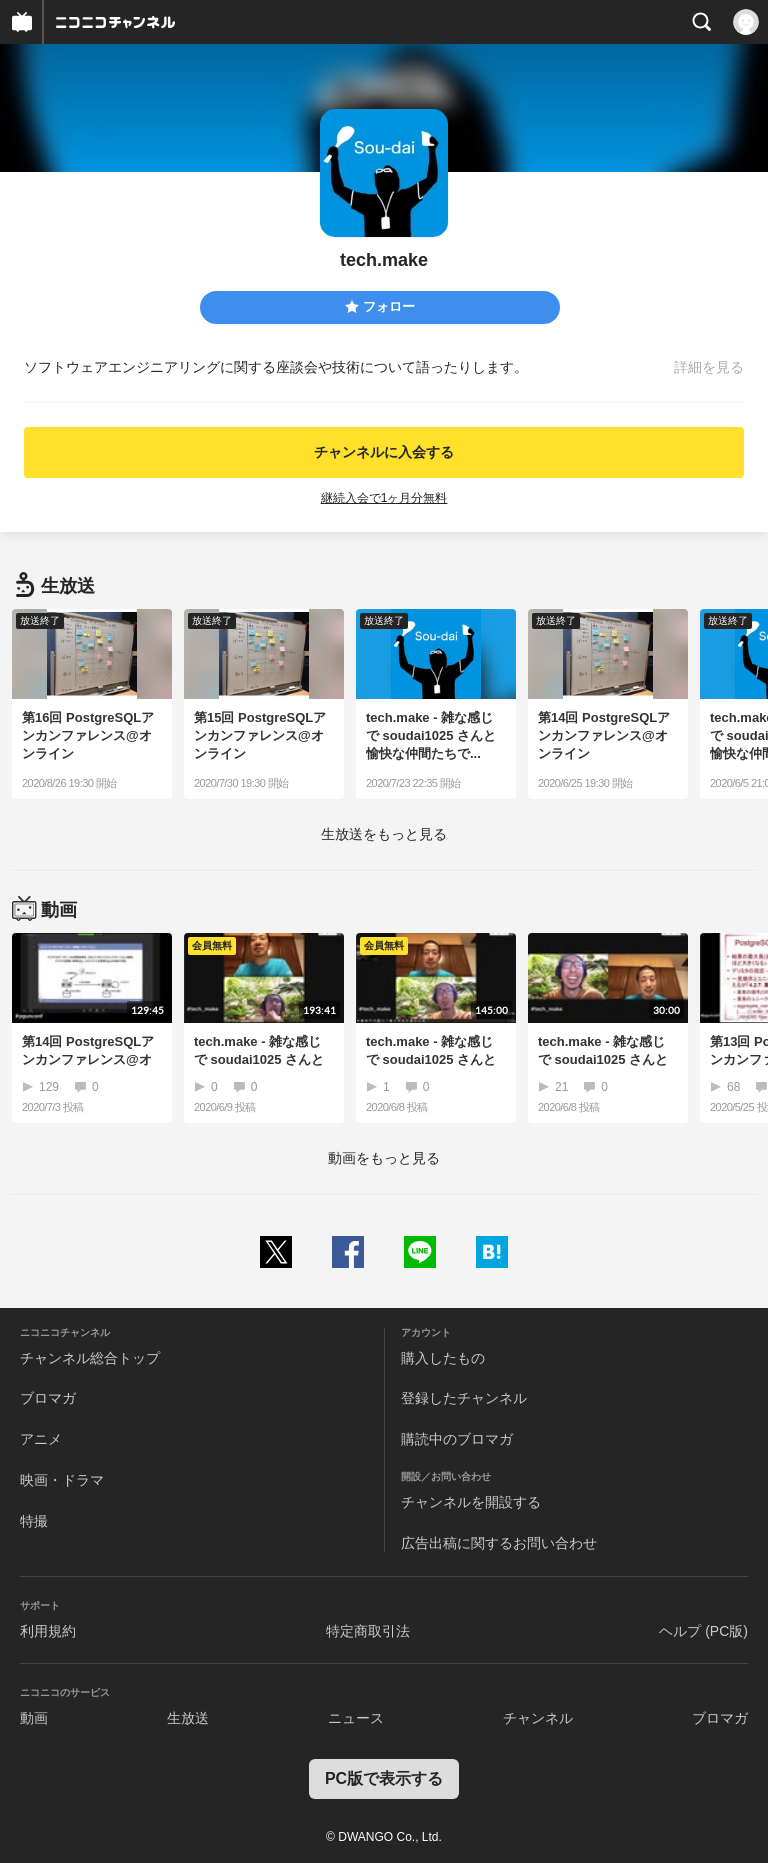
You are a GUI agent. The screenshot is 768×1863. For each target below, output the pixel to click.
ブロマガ (48, 1398)
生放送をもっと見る (384, 834)
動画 (34, 1718)
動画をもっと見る (384, 1158)
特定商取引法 (368, 1631)
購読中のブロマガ (457, 1439)
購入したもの (443, 1358)
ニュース (356, 1718)
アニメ (41, 1439)
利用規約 (48, 1631)
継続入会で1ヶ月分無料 (384, 498)
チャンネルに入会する (384, 452)
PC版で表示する (384, 1778)
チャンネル (538, 1718)
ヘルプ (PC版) (703, 1631)
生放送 (188, 1718)
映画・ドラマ (62, 1480)
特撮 (34, 1521)
